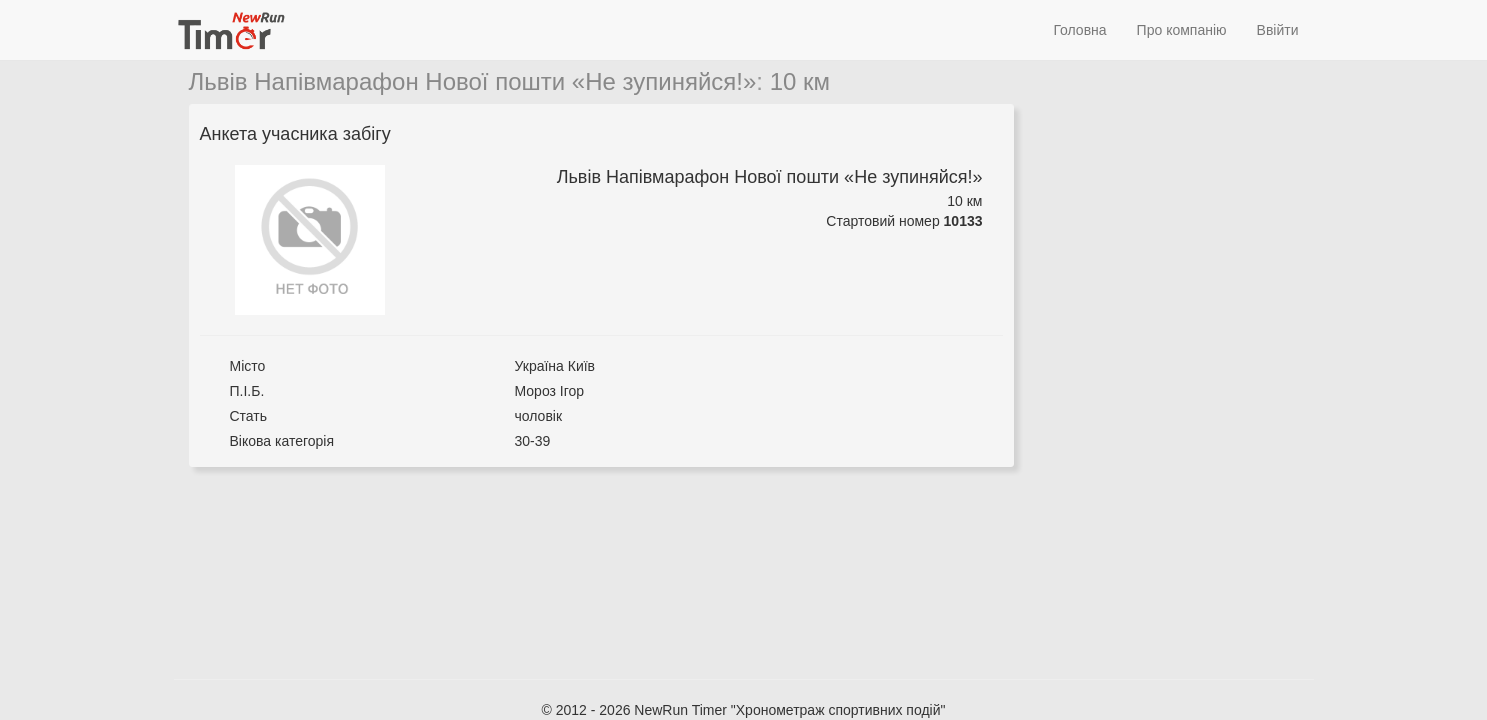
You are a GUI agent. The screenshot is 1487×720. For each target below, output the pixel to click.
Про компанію (1182, 30)
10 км (800, 81)
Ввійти (1278, 30)
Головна (1079, 30)
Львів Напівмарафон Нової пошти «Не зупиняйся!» (473, 81)
